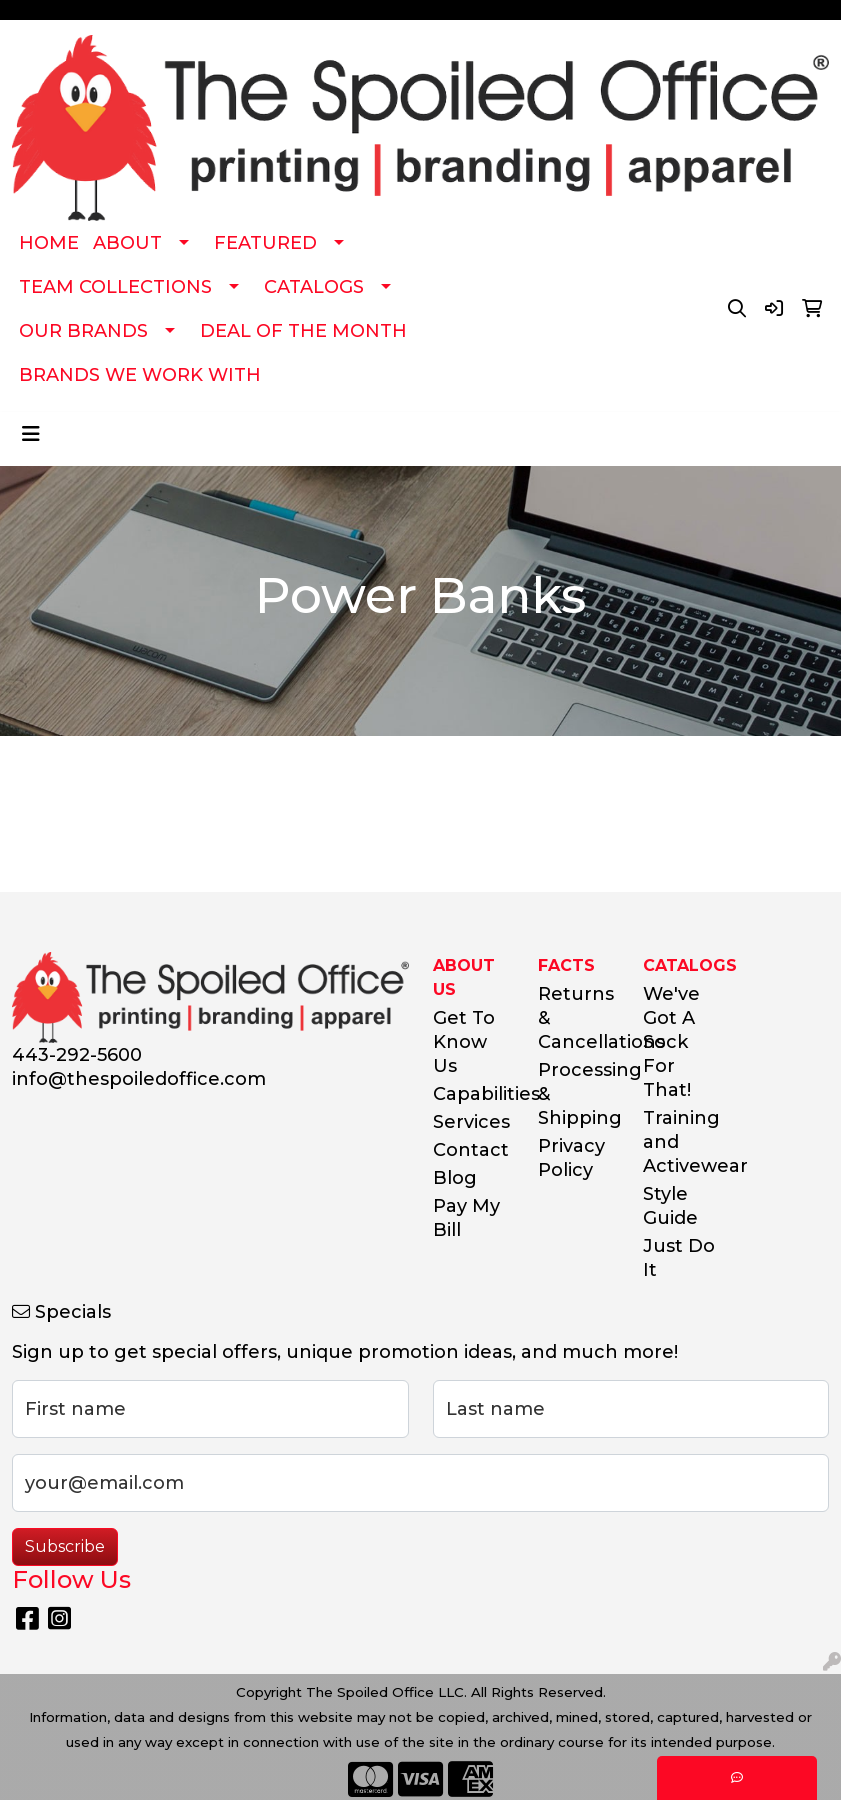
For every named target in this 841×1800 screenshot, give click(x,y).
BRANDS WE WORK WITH (140, 375)
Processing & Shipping (578, 1094)
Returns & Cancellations (578, 1018)
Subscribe (65, 1546)
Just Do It (679, 1258)
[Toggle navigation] (31, 434)
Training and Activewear (683, 1142)
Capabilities (473, 1094)
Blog (455, 1178)
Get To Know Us (464, 1042)
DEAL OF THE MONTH (303, 331)
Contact (471, 1150)
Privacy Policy (571, 1158)
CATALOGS (314, 287)
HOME (49, 243)
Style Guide (670, 1206)
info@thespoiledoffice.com (139, 1079)
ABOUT (127, 243)
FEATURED (265, 243)
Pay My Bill (466, 1218)
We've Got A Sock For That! (671, 1042)
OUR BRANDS (83, 331)
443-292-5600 (77, 1055)
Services (471, 1122)
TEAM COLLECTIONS (115, 287)
